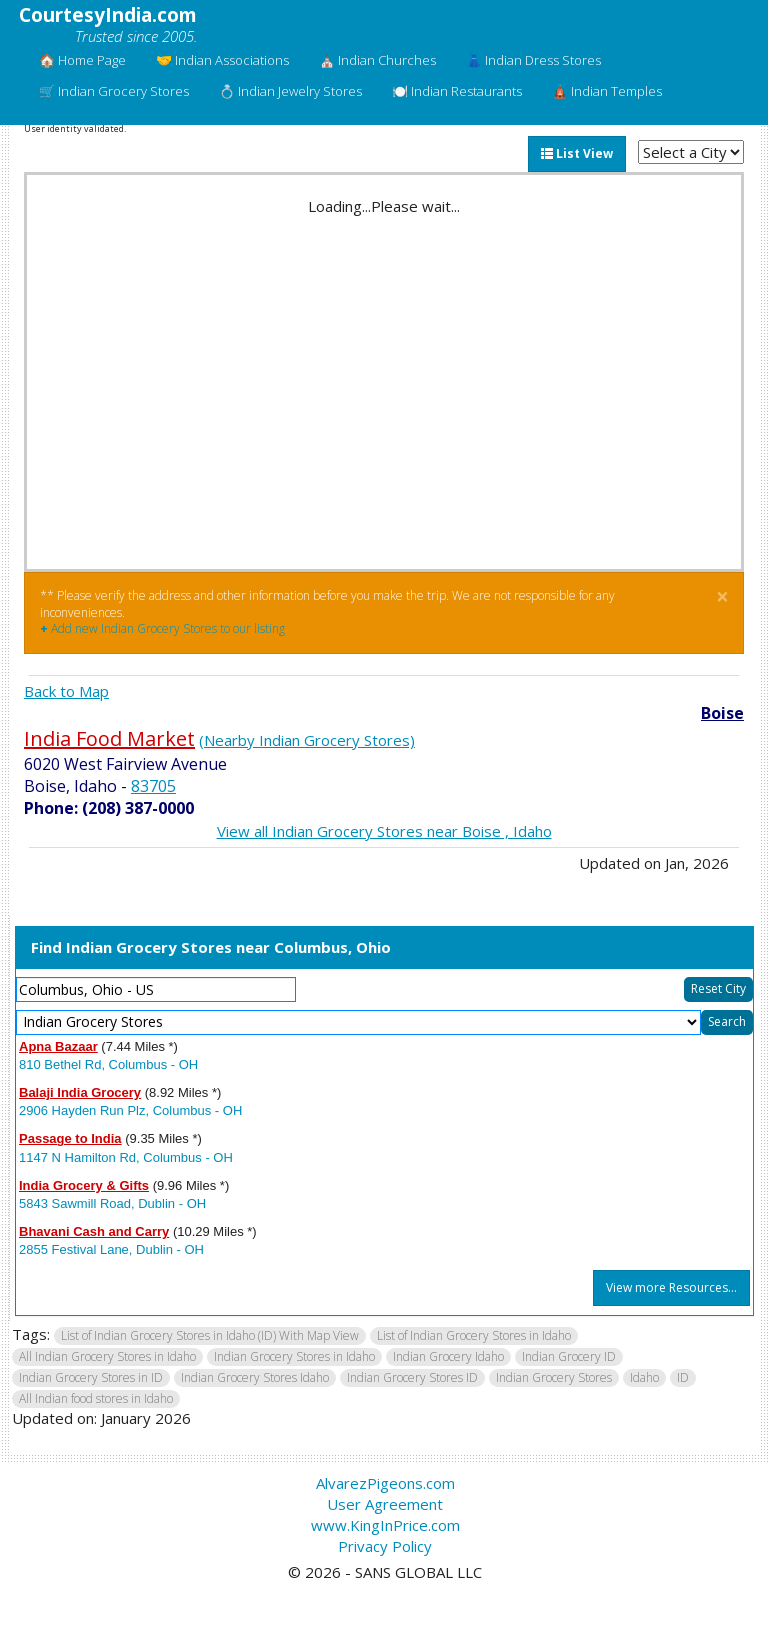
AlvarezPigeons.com (385, 1483)
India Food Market (109, 738)
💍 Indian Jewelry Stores (290, 91)
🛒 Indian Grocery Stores (114, 91)
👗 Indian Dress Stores (533, 60)
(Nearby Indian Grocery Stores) (307, 740)
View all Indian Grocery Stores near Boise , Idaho (384, 831)
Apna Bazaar (58, 1046)
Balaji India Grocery (80, 1092)
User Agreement (385, 1504)
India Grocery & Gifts (84, 1185)
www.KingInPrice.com (385, 1525)
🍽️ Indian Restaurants (457, 91)
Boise (722, 713)
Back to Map (66, 691)
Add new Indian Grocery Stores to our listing (162, 628)
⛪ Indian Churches (377, 60)
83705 (153, 786)
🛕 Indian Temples (607, 91)
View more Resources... (671, 1287)
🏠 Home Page (82, 60)
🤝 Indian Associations (222, 60)
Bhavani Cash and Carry (94, 1231)
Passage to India (70, 1138)
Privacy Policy (385, 1546)
